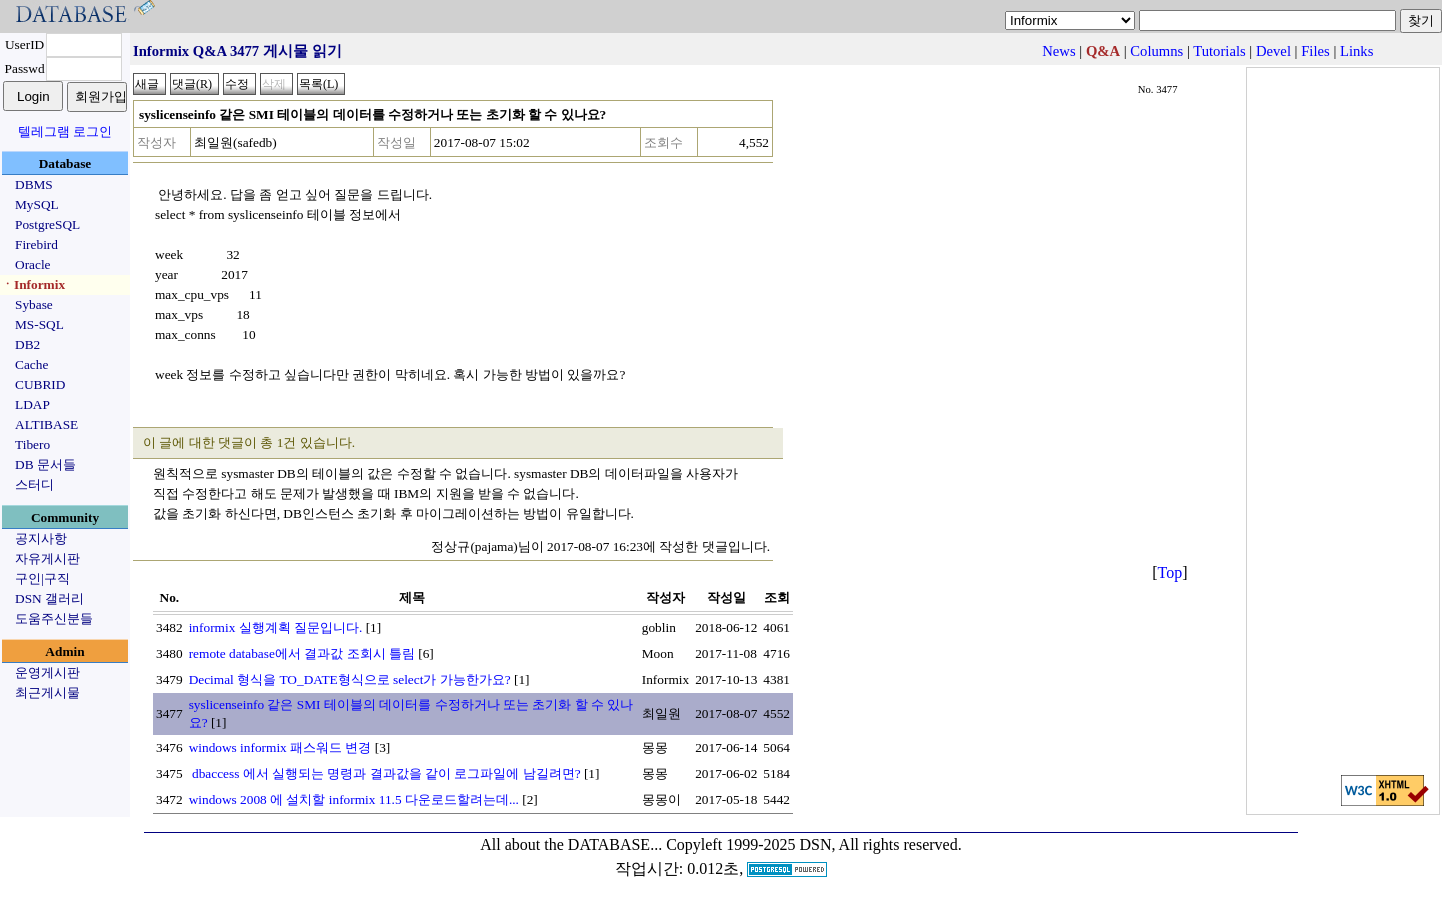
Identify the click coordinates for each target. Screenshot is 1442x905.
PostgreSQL (47, 224)
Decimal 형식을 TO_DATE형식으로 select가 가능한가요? (350, 679)
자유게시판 (47, 558)
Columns (1156, 51)
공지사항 (41, 538)
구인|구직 (42, 578)
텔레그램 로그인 (65, 131)
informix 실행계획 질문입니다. (276, 627)
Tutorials (1219, 51)
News (1058, 51)
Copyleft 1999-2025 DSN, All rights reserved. (814, 844)
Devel (1273, 51)
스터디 (34, 484)
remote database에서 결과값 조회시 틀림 (302, 653)
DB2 (27, 344)
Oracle (33, 264)
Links (1356, 51)
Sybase (34, 304)
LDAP (32, 404)
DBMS (34, 184)
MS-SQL (39, 324)
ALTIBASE (46, 424)
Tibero (32, 444)
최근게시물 (47, 692)
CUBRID (40, 384)
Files (1315, 51)
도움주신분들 (54, 618)
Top (1170, 572)
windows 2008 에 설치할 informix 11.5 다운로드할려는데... (354, 799)
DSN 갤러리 (49, 598)
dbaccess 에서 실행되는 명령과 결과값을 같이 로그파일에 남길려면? (385, 773)
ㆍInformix (33, 284)
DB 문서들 (45, 464)
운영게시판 (47, 672)
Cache (31, 364)
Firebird (36, 244)
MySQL (37, 204)
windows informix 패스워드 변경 (280, 747)
